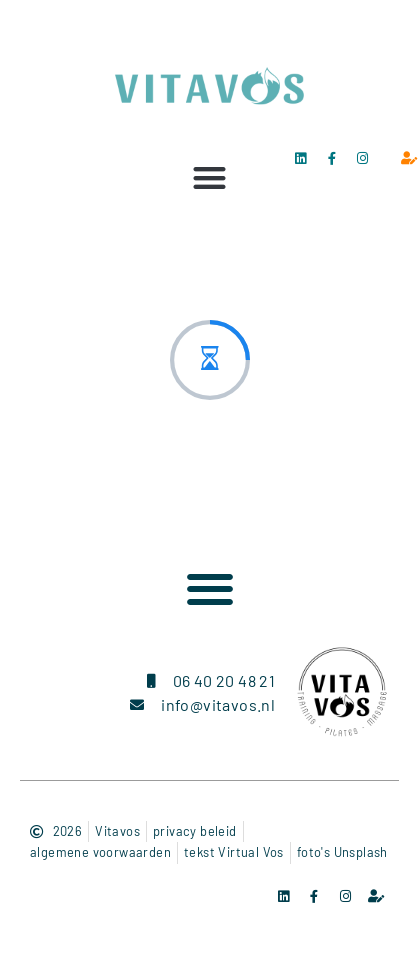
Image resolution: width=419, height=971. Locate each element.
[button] (209, 177)
